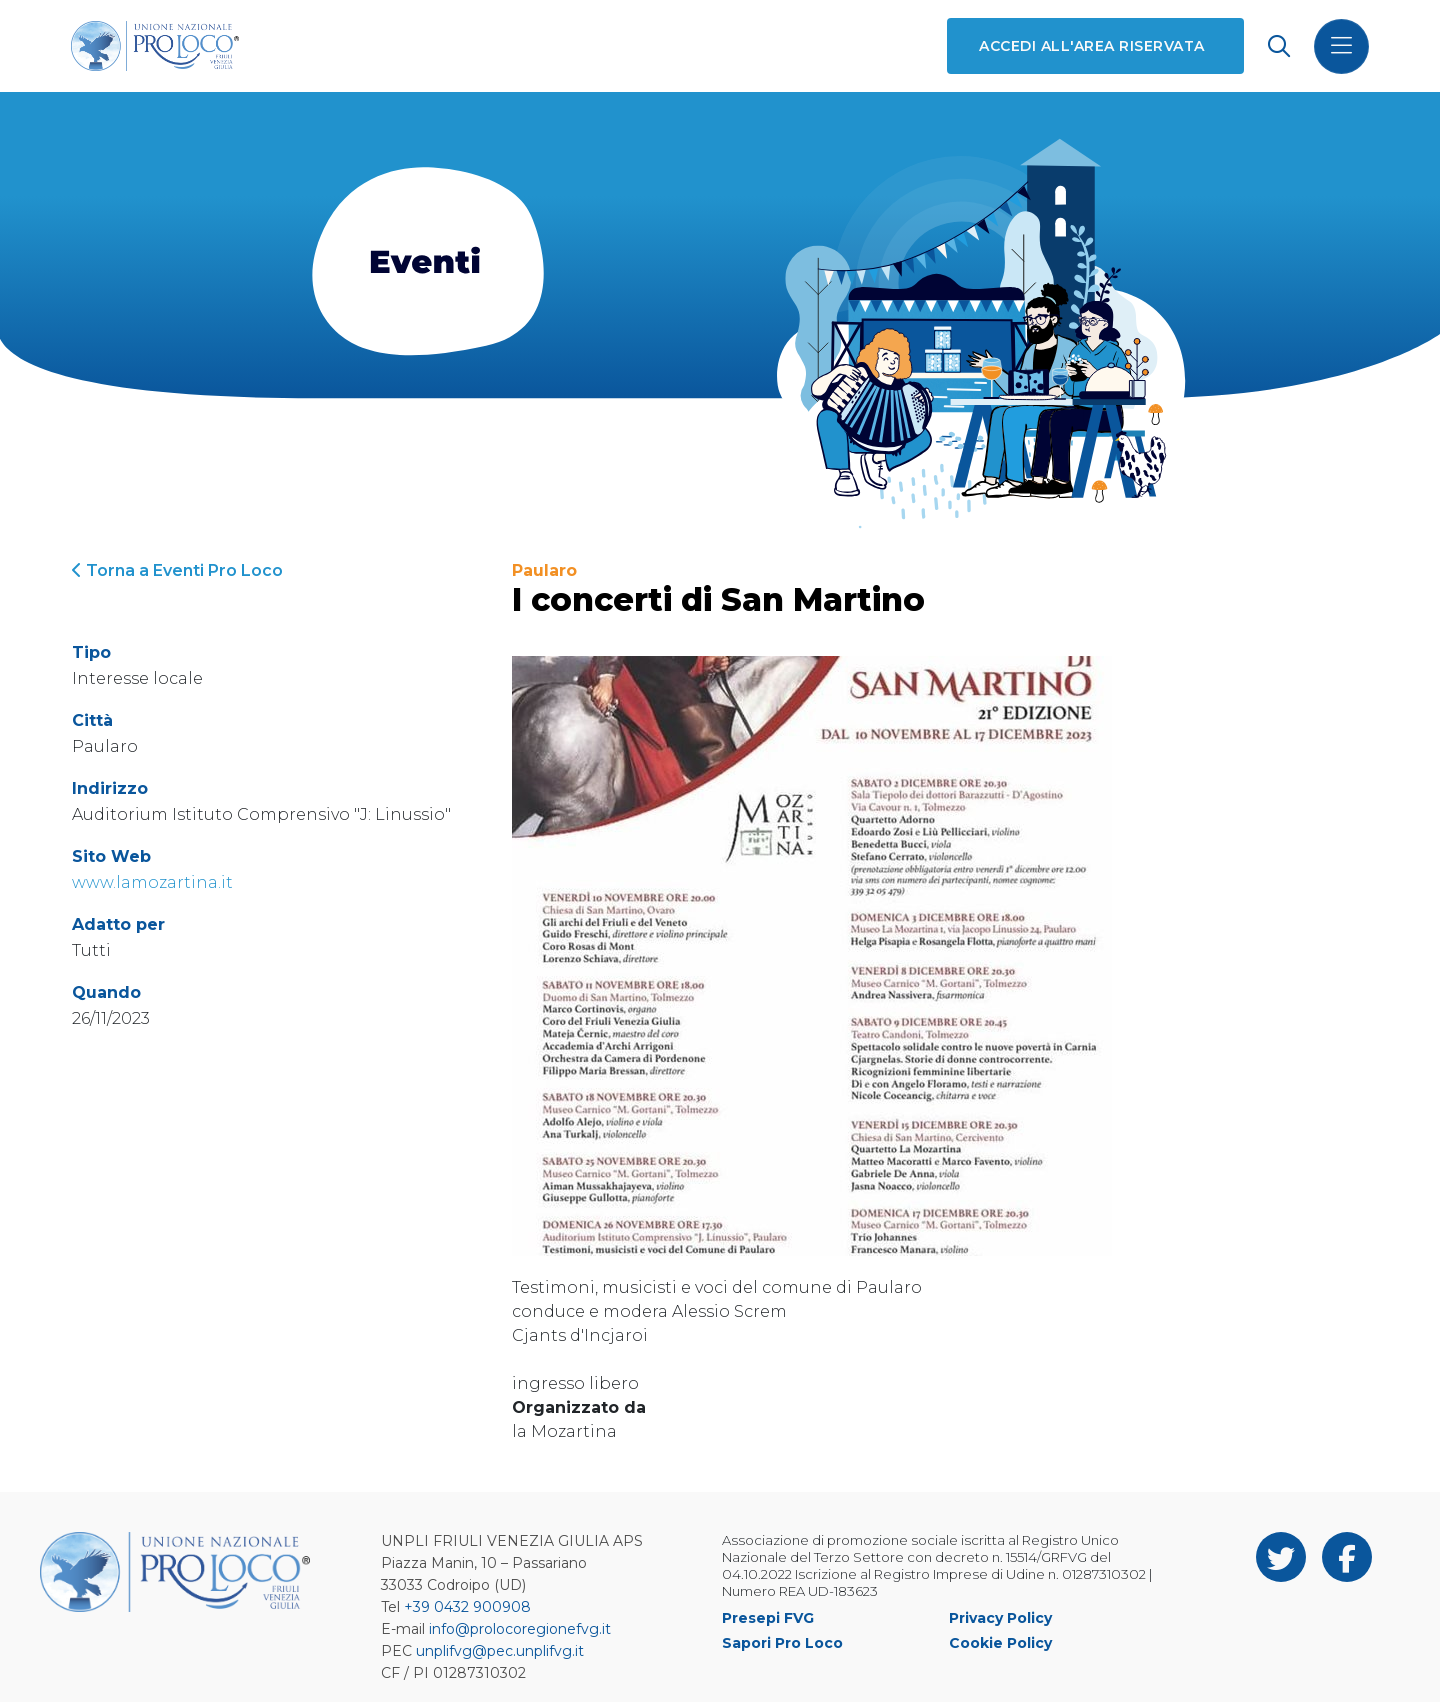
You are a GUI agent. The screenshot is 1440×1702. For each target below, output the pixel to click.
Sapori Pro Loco (782, 1643)
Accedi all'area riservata (1090, 46)
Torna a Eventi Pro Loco (177, 570)
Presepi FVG (768, 1618)
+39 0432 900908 (467, 1607)
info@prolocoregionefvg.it (520, 1629)
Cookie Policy (1000, 1643)
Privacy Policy (1000, 1618)
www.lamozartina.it (152, 882)
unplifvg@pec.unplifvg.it (500, 1651)
